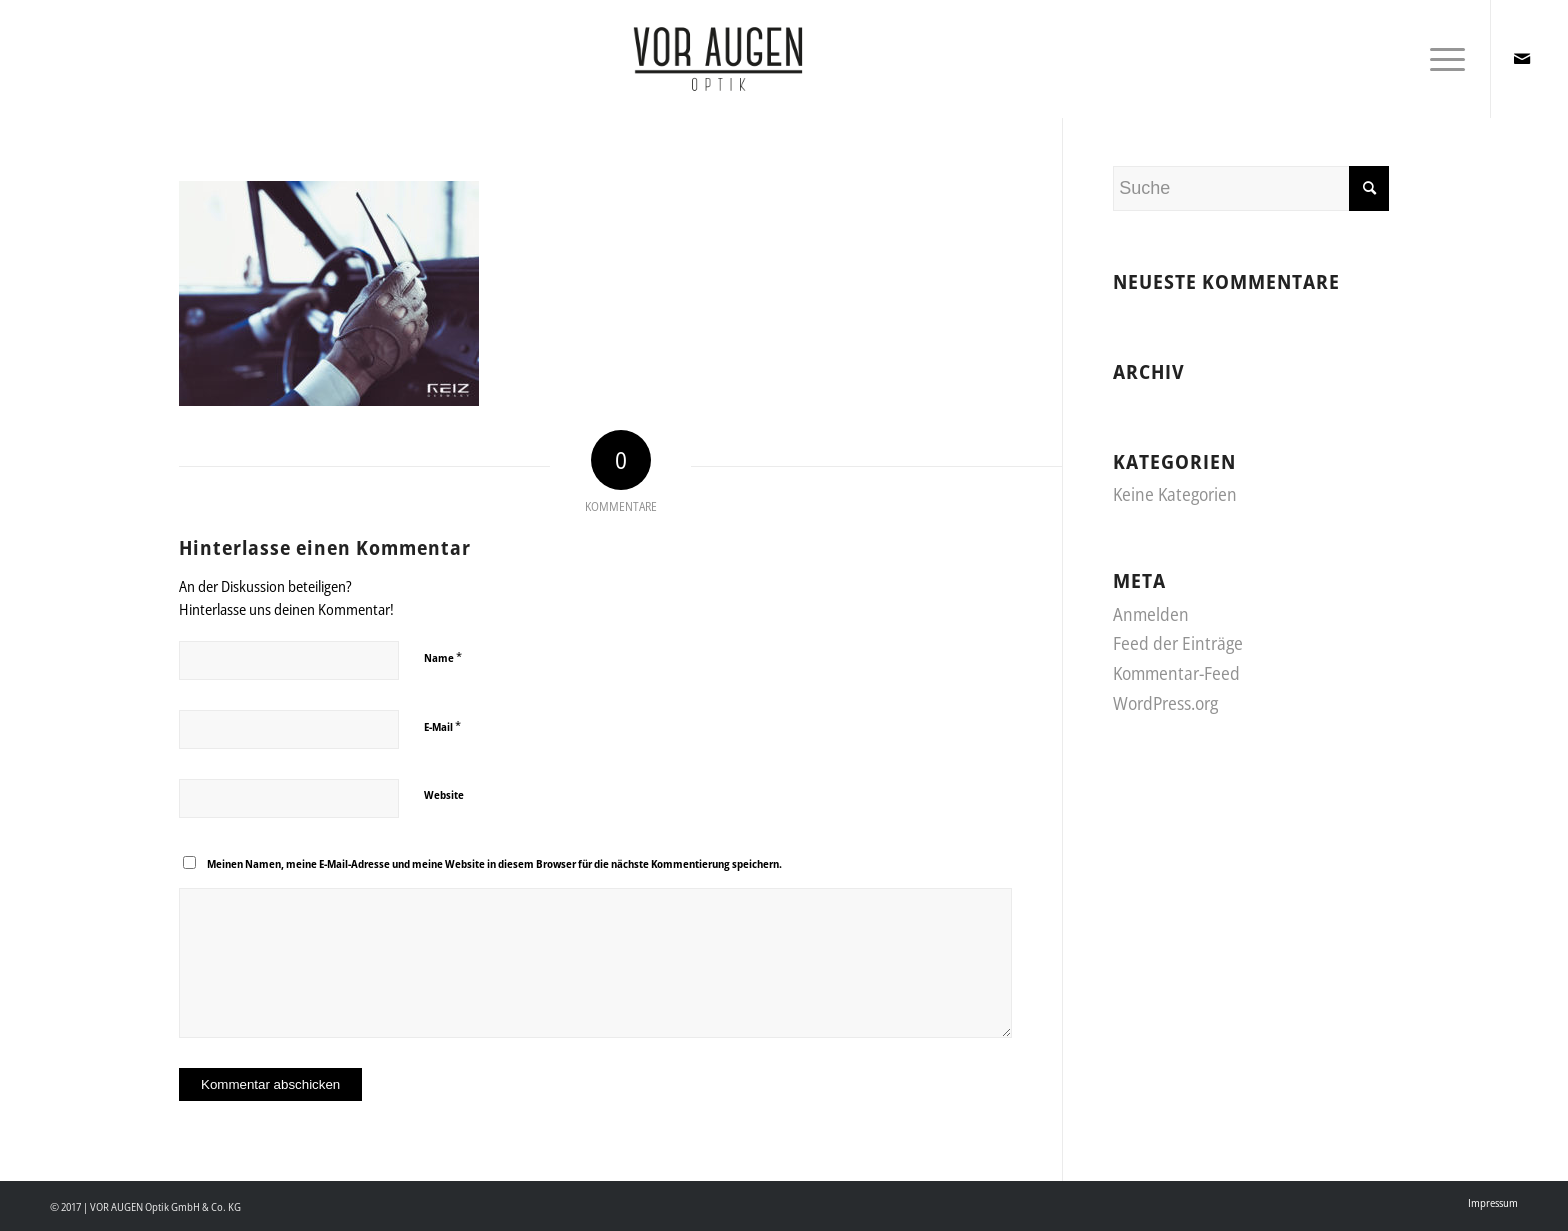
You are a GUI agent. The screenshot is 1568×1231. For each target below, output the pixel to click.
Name (443, 657)
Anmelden (1151, 614)
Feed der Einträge (1178, 643)
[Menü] (1441, 59)
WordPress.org (1165, 703)
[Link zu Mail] (1522, 58)
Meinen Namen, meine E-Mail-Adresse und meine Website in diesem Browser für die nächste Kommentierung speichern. (494, 863)
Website (444, 794)
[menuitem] (1488, 1203)
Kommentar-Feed (1176, 673)
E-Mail (442, 726)
